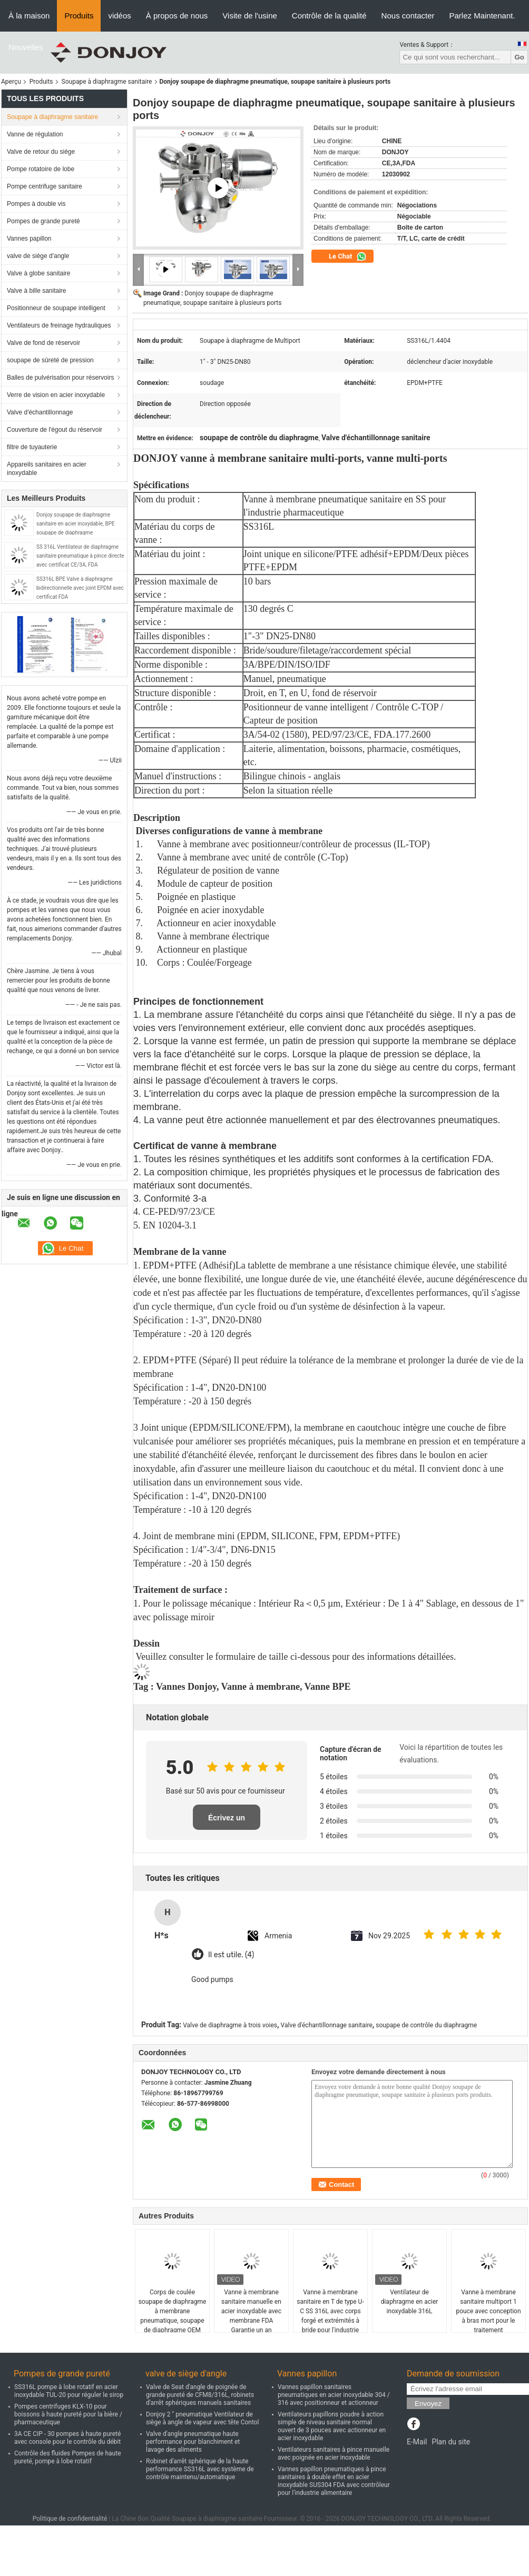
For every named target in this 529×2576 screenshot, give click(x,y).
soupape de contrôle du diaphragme (426, 2025)
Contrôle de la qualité (329, 15)
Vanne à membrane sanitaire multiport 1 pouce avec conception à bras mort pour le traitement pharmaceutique (488, 2315)
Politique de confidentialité (70, 2518)
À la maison (29, 15)
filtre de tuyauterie (32, 447)
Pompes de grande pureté (43, 221)
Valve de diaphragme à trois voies (230, 2025)
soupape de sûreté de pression (50, 360)
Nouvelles (25, 47)
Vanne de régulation (35, 134)
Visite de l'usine (249, 15)
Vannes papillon (29, 238)
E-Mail (417, 2442)
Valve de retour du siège (41, 151)
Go (519, 57)
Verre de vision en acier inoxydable (56, 395)
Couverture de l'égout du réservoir (54, 429)
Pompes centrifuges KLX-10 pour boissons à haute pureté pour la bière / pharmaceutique (68, 2414)
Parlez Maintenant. (482, 15)
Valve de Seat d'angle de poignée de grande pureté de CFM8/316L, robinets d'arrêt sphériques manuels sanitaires (200, 2394)
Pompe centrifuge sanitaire (44, 186)
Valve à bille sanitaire (36, 290)
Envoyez (428, 2403)
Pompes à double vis (36, 203)
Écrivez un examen (226, 1822)
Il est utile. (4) (231, 1954)
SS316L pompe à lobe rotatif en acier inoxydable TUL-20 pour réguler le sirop (68, 2391)
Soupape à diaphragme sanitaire (107, 81)
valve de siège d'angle (38, 256)
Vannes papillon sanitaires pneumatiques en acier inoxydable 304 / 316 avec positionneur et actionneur (334, 2394)
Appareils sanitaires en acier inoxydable (46, 469)
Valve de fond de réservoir (43, 342)
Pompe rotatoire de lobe (40, 169)
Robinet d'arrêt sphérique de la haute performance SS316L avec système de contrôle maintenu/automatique (200, 2469)
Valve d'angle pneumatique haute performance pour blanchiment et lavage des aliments (193, 2441)
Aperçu (11, 81)
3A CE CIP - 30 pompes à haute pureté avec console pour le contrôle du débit (67, 2437)
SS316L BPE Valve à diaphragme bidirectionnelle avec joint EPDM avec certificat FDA (80, 588)
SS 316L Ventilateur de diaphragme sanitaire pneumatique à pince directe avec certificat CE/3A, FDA (80, 556)
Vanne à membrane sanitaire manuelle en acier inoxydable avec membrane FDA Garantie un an (251, 2311)
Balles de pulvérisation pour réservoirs (60, 377)
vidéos (119, 15)
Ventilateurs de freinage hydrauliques (59, 325)
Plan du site (451, 2442)
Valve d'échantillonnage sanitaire (327, 2025)
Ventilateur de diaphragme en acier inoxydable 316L (409, 2301)
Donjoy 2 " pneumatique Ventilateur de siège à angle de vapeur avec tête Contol (202, 2418)
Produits (78, 15)
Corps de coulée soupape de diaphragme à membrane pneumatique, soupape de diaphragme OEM (173, 2311)
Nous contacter (408, 15)
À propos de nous (177, 15)
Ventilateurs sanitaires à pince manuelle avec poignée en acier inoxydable (333, 2453)
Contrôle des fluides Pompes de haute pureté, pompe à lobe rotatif (67, 2457)
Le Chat (348, 256)
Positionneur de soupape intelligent (56, 308)
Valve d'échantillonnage (40, 412)
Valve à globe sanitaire (39, 273)
